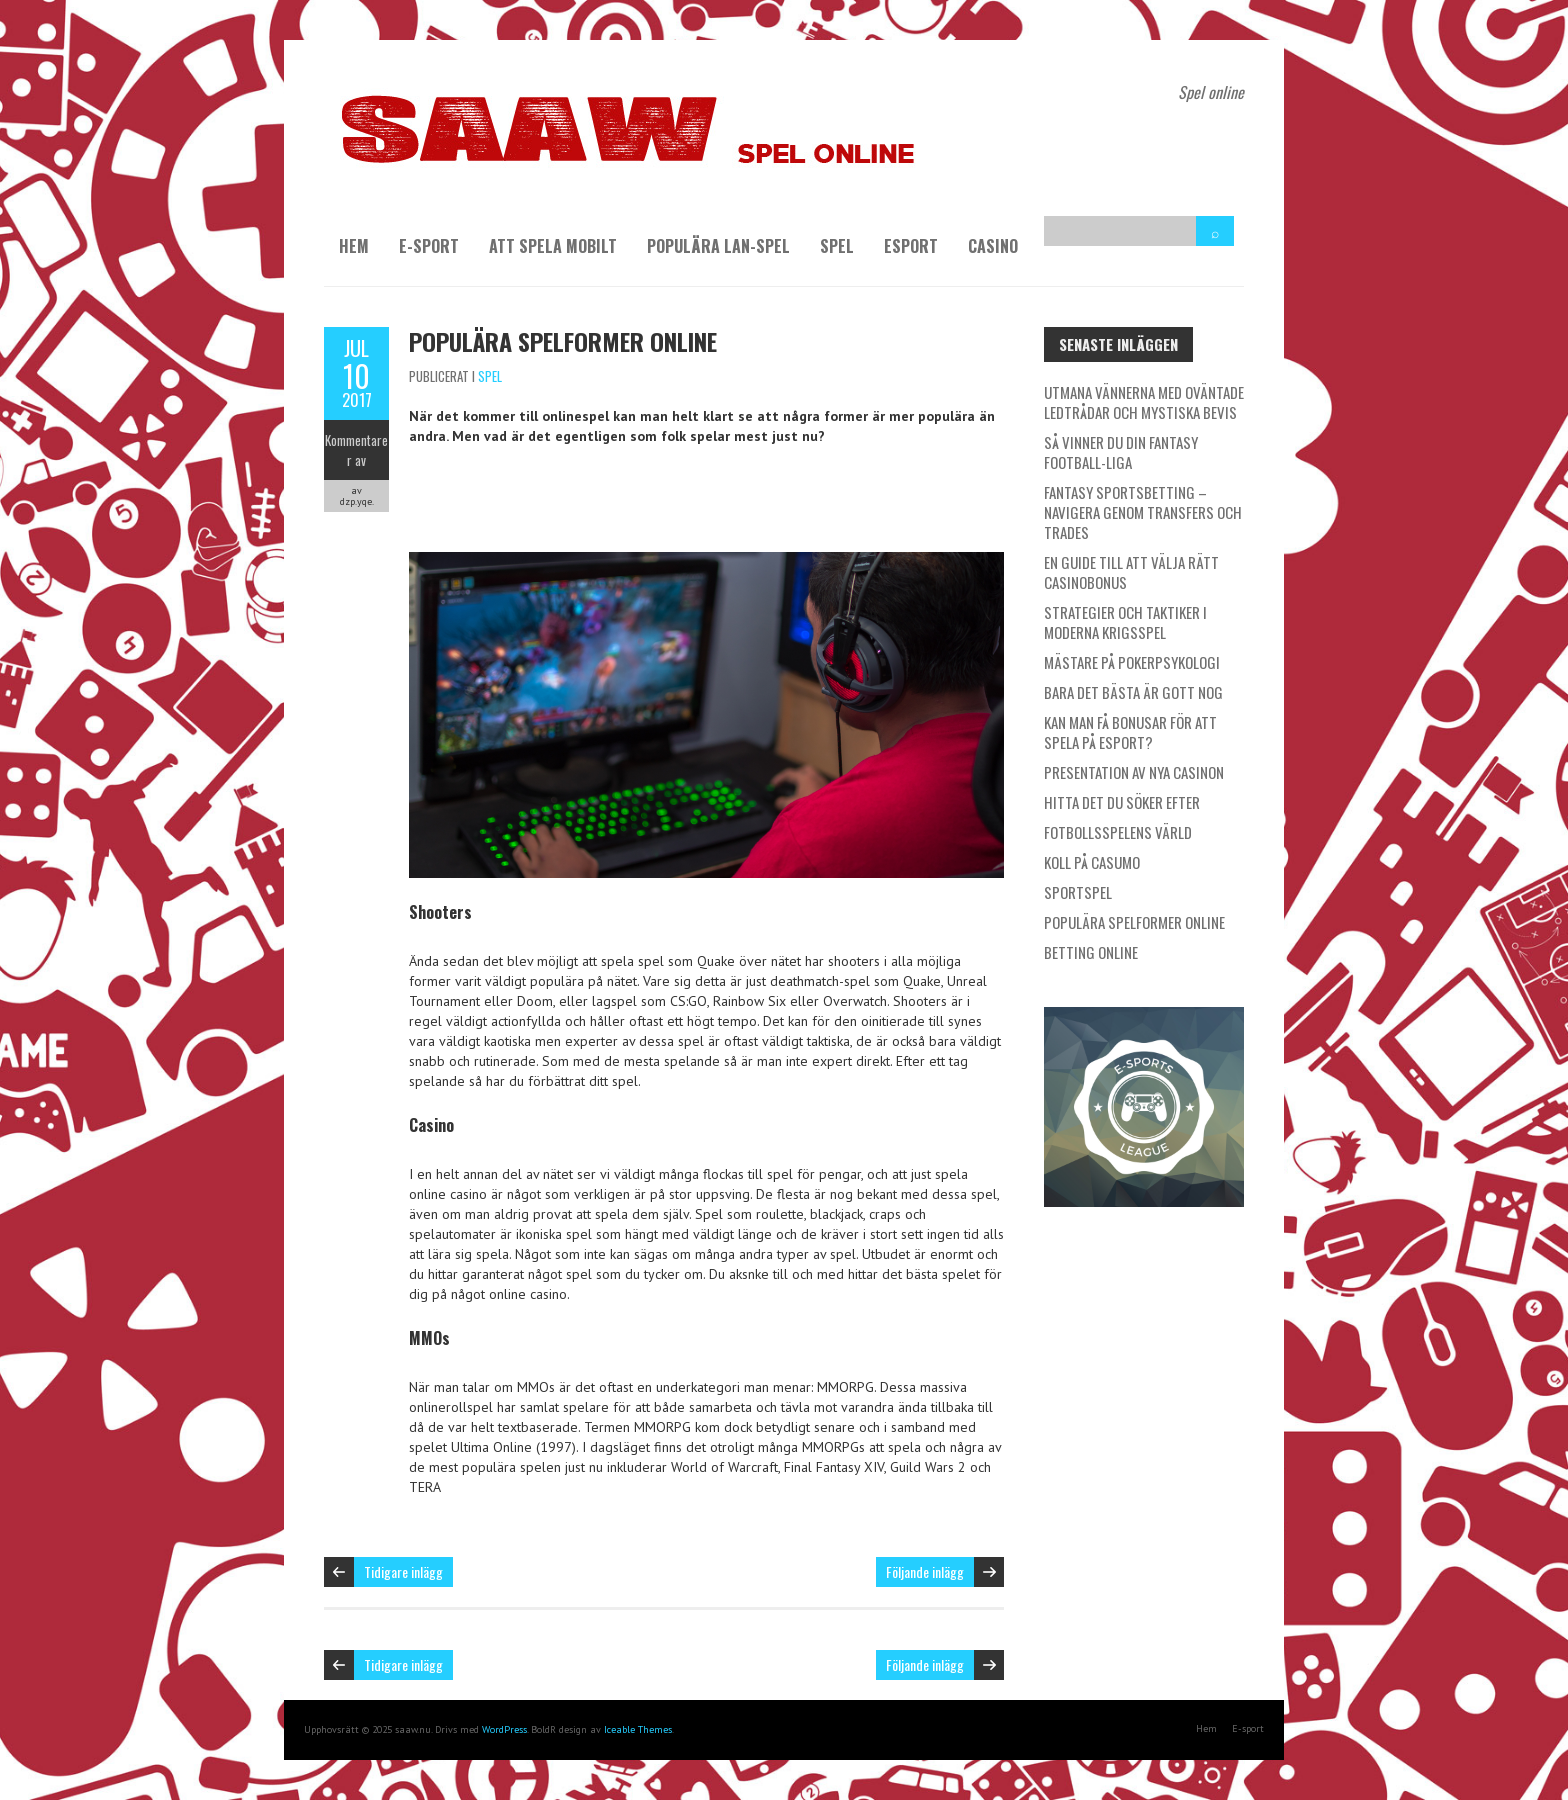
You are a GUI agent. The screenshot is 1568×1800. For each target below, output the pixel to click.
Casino (993, 246)
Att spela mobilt (553, 246)
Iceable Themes (638, 1729)
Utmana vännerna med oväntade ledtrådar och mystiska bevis (1144, 402)
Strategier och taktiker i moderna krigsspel (1125, 622)
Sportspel (1078, 892)
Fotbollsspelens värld (1118, 832)
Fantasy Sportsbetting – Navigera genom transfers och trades (1143, 512)
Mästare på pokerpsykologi (1132, 662)
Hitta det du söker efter (1122, 802)
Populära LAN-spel (718, 246)
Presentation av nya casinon (1134, 772)
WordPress (504, 1729)
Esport (911, 246)
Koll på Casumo (1092, 862)
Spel (837, 246)
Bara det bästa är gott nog (1133, 692)
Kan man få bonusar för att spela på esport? (1130, 732)
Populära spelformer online (563, 341)
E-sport (429, 246)
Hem (354, 246)
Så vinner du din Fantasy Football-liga (1121, 452)
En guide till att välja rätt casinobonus (1131, 572)
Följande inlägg (925, 1571)
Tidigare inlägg (403, 1571)
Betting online (1091, 952)
